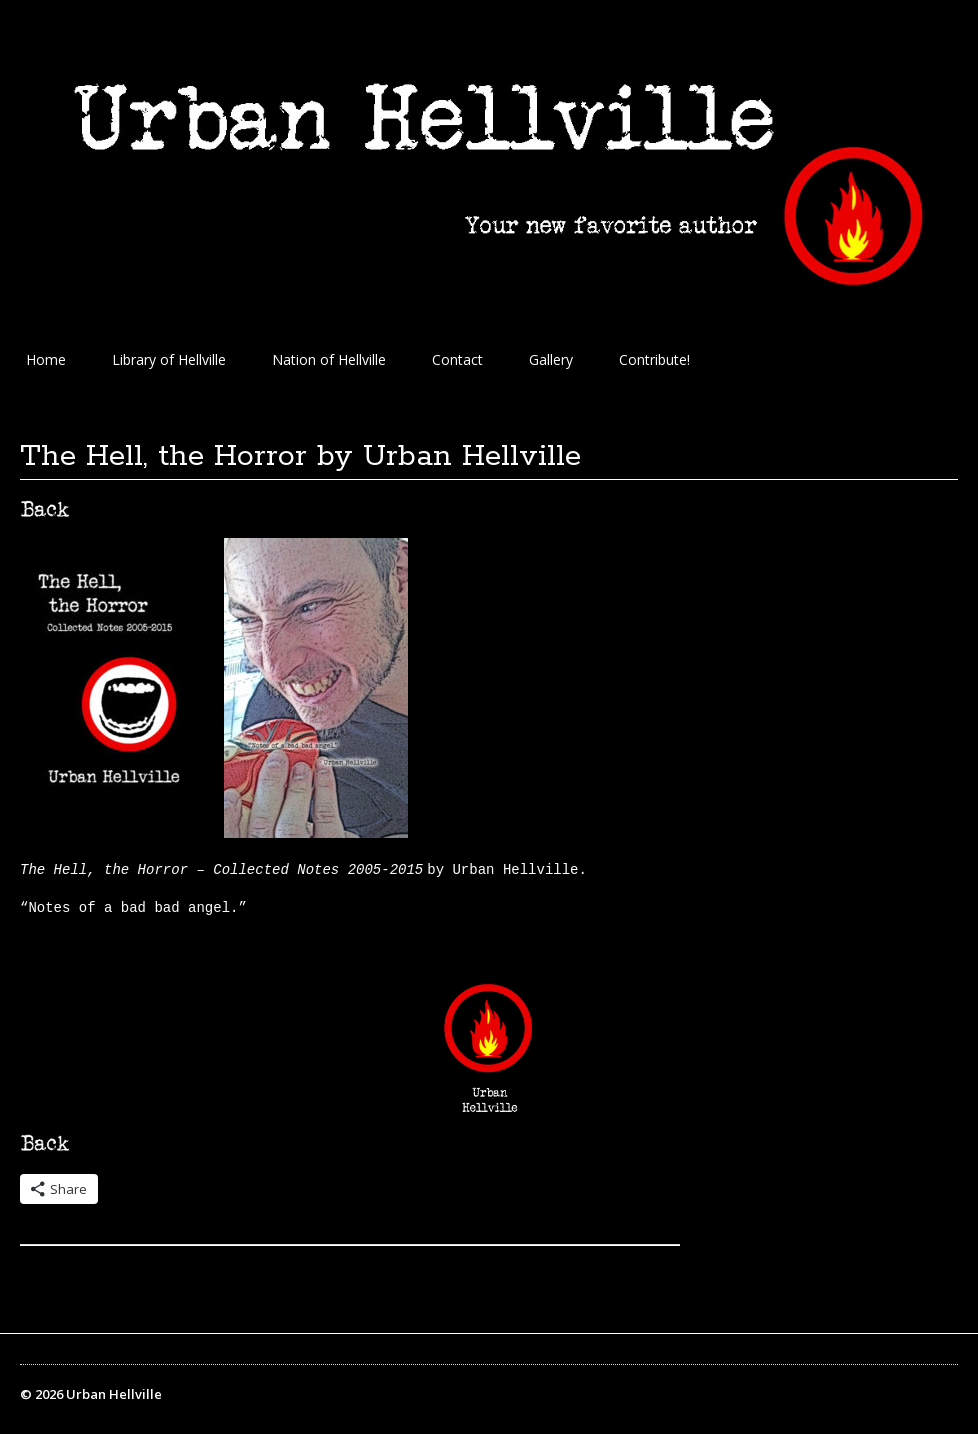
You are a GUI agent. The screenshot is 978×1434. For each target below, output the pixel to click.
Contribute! (654, 359)
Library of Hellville (169, 359)
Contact (457, 359)
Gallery (551, 359)
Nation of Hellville (329, 359)
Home (46, 359)
